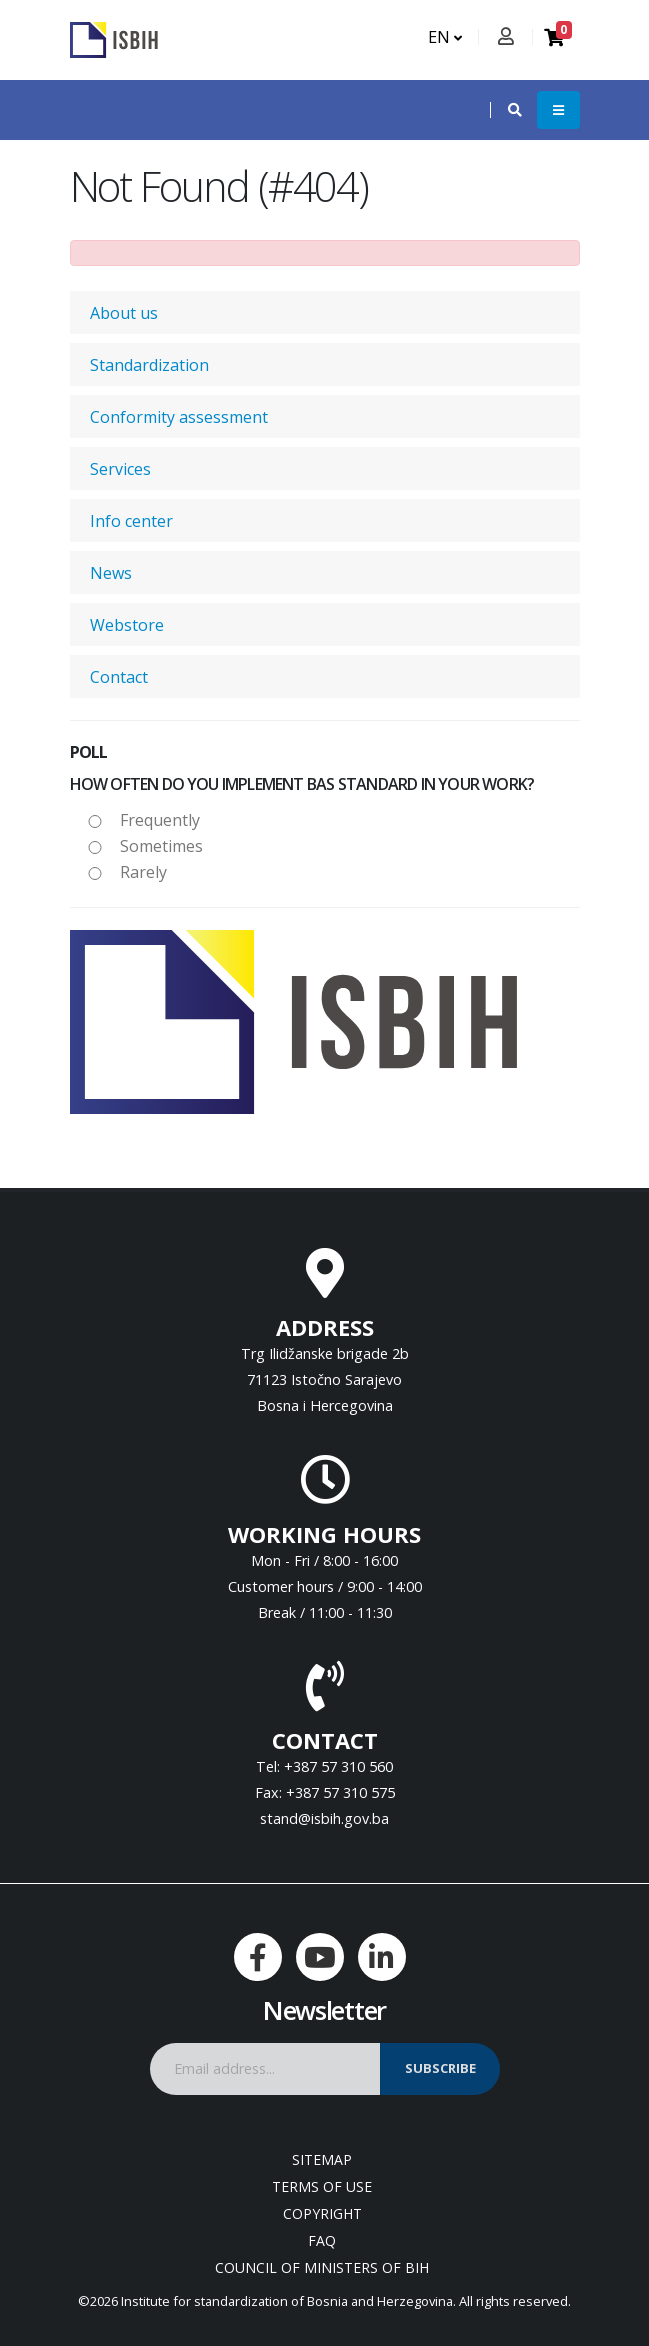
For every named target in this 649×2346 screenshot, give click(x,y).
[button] (505, 110)
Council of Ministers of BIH (322, 2267)
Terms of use (322, 2186)
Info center (131, 521)
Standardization (149, 365)
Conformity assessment (179, 417)
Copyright (322, 2213)
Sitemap (322, 2159)
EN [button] (445, 37)
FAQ (322, 2240)
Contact (119, 677)
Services (120, 469)
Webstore (127, 625)
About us (124, 313)
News (111, 573)
